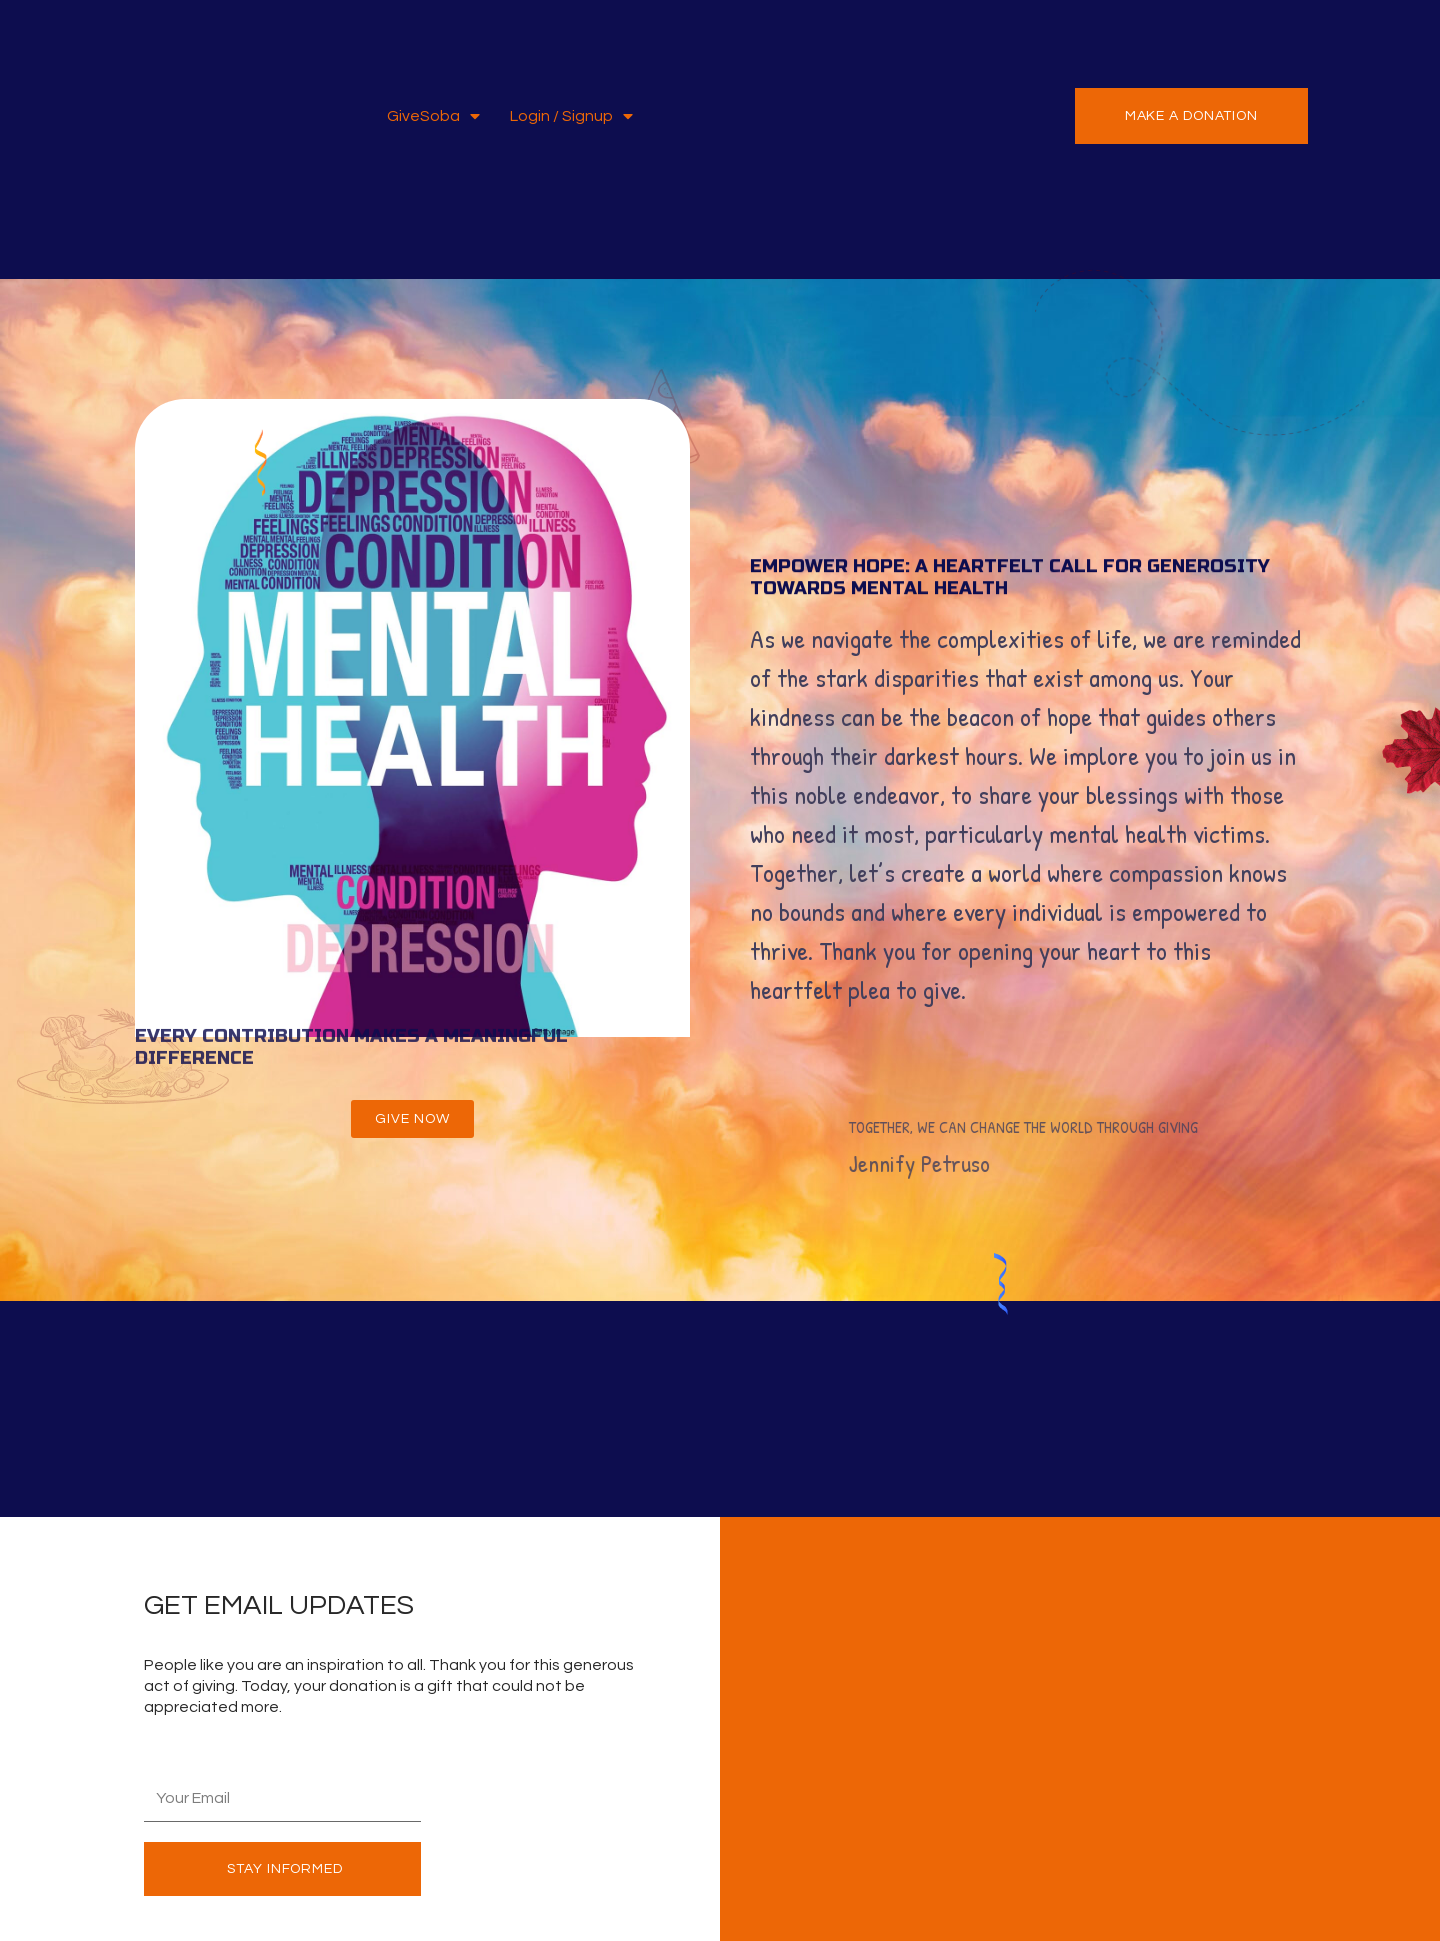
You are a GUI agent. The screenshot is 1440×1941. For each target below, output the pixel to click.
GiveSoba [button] (433, 116)
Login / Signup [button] (571, 116)
